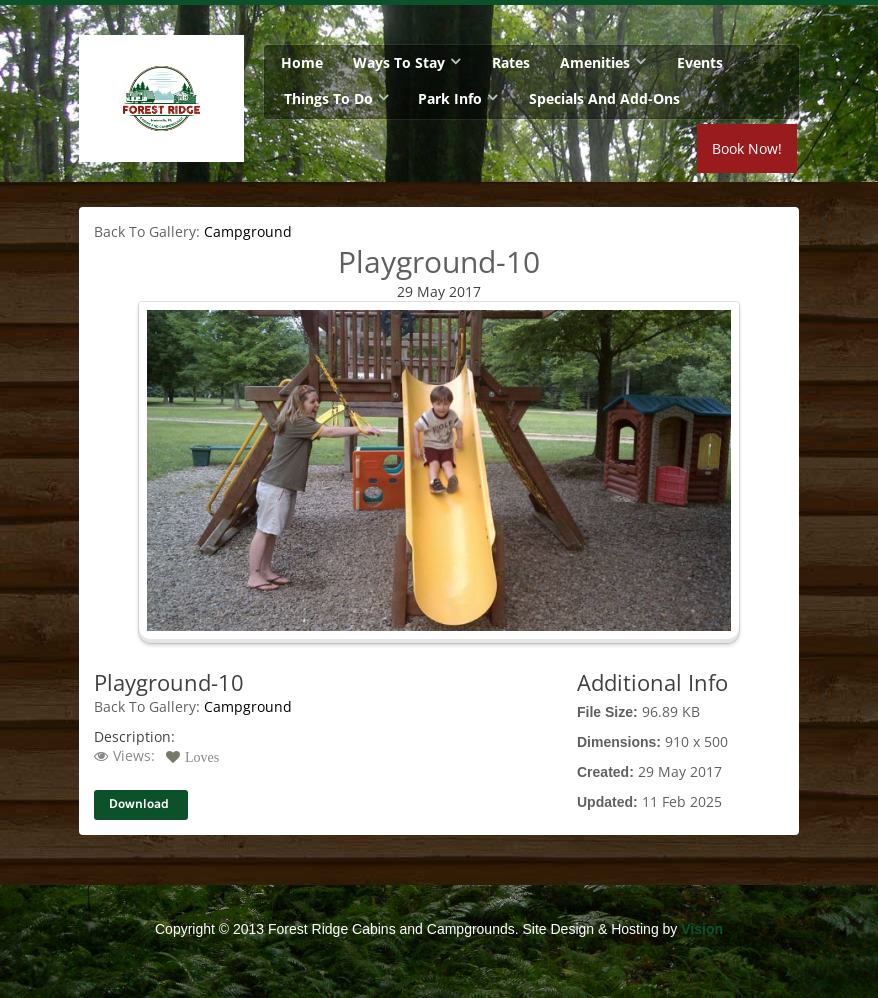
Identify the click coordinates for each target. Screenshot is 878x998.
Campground (248, 231)
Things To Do (328, 98)
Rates (511, 62)
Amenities (595, 62)
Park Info (450, 98)
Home (302, 62)
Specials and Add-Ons (604, 98)
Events (700, 62)
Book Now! (747, 148)
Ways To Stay (399, 62)
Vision (702, 929)
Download (139, 804)
